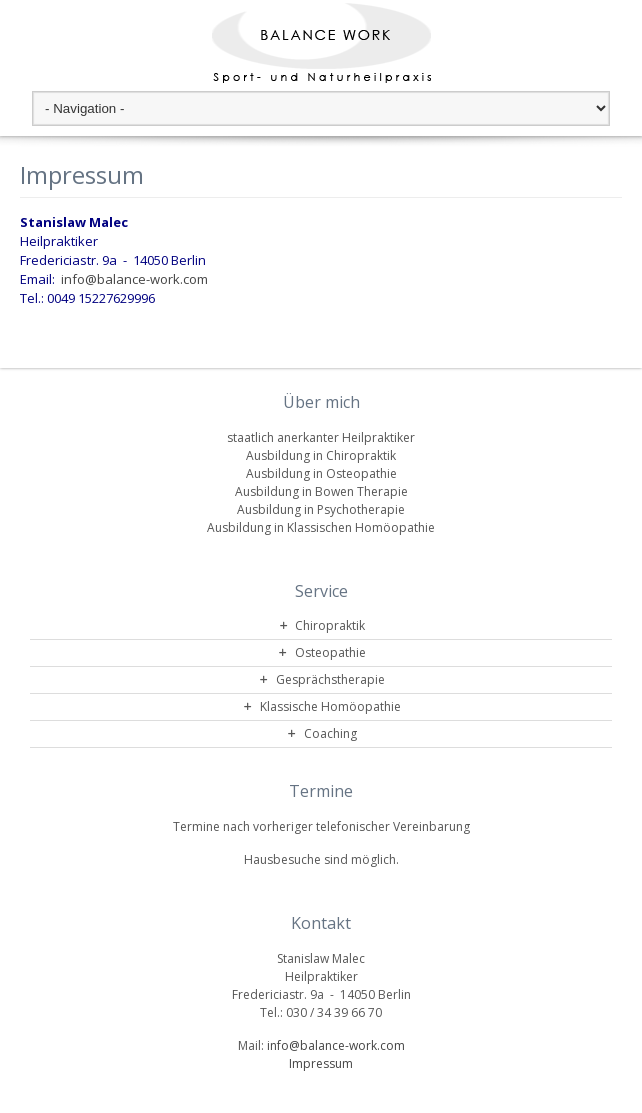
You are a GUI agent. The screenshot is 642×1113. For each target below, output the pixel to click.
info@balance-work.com (134, 279)
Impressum (321, 1063)
